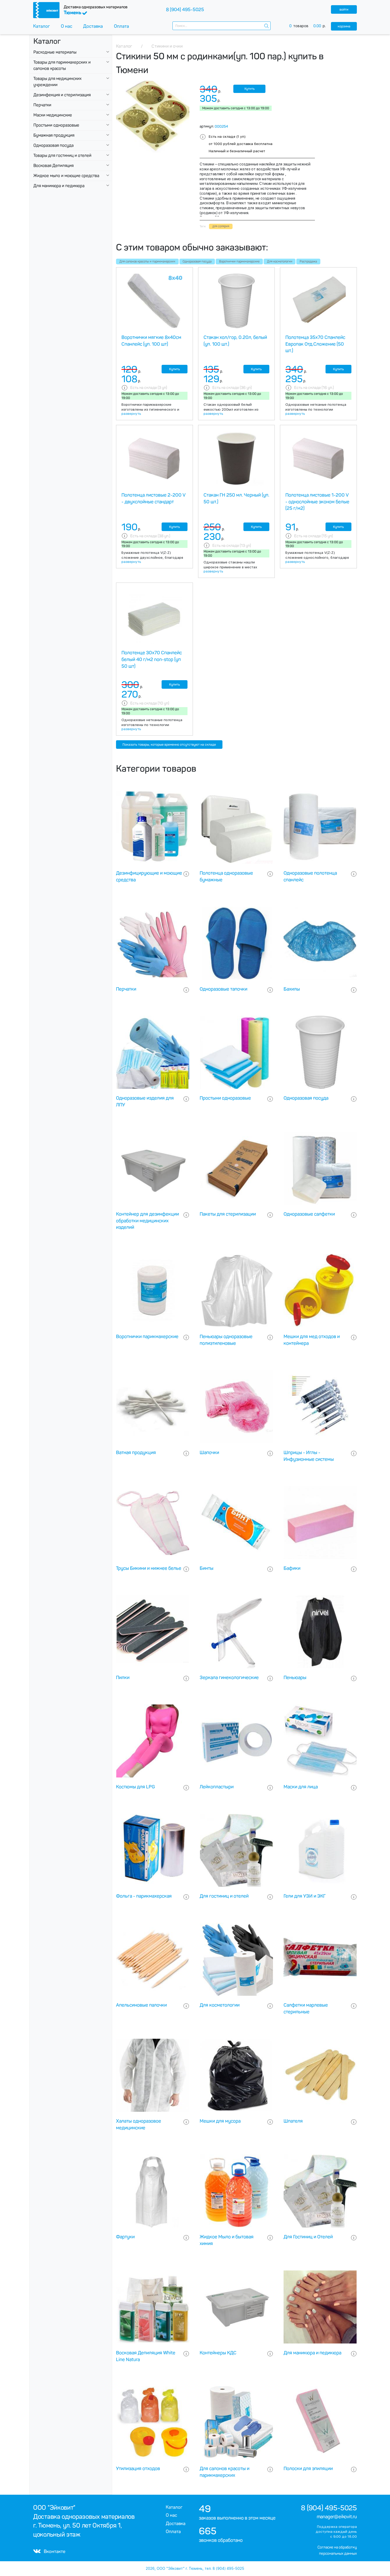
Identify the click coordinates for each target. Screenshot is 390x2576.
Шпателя (293, 2121)
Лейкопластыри (217, 1787)
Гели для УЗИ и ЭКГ (305, 1896)
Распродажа (308, 261)
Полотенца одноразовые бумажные (226, 876)
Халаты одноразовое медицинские (138, 2124)
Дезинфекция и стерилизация (62, 94)
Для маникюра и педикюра (58, 185)
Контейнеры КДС (218, 2353)
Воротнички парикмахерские (239, 261)
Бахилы (292, 989)
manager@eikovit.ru (337, 2517)
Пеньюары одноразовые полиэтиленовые (226, 1340)
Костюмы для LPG (135, 1787)
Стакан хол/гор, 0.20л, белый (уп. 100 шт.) (235, 341)
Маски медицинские (52, 115)
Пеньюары (295, 1677)
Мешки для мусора (220, 2121)
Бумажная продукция (53, 135)
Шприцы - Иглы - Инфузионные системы (309, 1456)
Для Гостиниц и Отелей (308, 2237)
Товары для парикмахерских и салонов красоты (62, 65)
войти (344, 9)
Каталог (41, 26)
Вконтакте (49, 2551)
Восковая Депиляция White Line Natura (145, 2356)
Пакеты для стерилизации (228, 1214)
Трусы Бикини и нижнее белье (148, 1568)
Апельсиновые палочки (141, 2005)
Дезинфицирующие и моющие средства (149, 876)
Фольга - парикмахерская (144, 1896)
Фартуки (125, 2237)
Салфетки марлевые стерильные (306, 2008)
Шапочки (209, 1452)
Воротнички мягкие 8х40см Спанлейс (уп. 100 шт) (151, 341)
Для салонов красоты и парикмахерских (147, 261)
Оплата (121, 26)
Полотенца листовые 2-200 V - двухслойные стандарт (153, 498)
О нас (66, 26)
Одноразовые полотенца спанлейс (310, 876)
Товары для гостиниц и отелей (62, 155)
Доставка (93, 26)
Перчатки (42, 105)
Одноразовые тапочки (223, 989)
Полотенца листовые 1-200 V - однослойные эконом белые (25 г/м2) (317, 501)
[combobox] (221, 25)
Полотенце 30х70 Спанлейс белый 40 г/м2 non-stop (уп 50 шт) (151, 659)
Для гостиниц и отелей (224, 1896)
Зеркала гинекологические (229, 1677)
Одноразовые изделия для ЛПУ (145, 1101)
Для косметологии (279, 261)
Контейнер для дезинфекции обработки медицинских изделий (147, 1220)
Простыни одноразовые (56, 125)
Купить (249, 89)
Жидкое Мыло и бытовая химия (227, 2240)
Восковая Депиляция (53, 165)
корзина (344, 26)
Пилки (122, 1677)
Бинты (206, 1568)
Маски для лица (301, 1787)
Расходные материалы (54, 52)
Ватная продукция (136, 1452)
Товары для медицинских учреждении (57, 81)
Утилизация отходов (138, 2468)
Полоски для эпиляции (308, 2468)
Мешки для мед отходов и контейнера (312, 1340)
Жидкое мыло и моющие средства (66, 175)
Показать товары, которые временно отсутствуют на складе (169, 744)
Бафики (292, 1568)
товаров (310, 26)
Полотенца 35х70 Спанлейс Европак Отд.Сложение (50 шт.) (315, 344)
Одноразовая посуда (53, 145)
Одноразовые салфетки (309, 1214)
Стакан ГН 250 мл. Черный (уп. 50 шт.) (236, 498)
